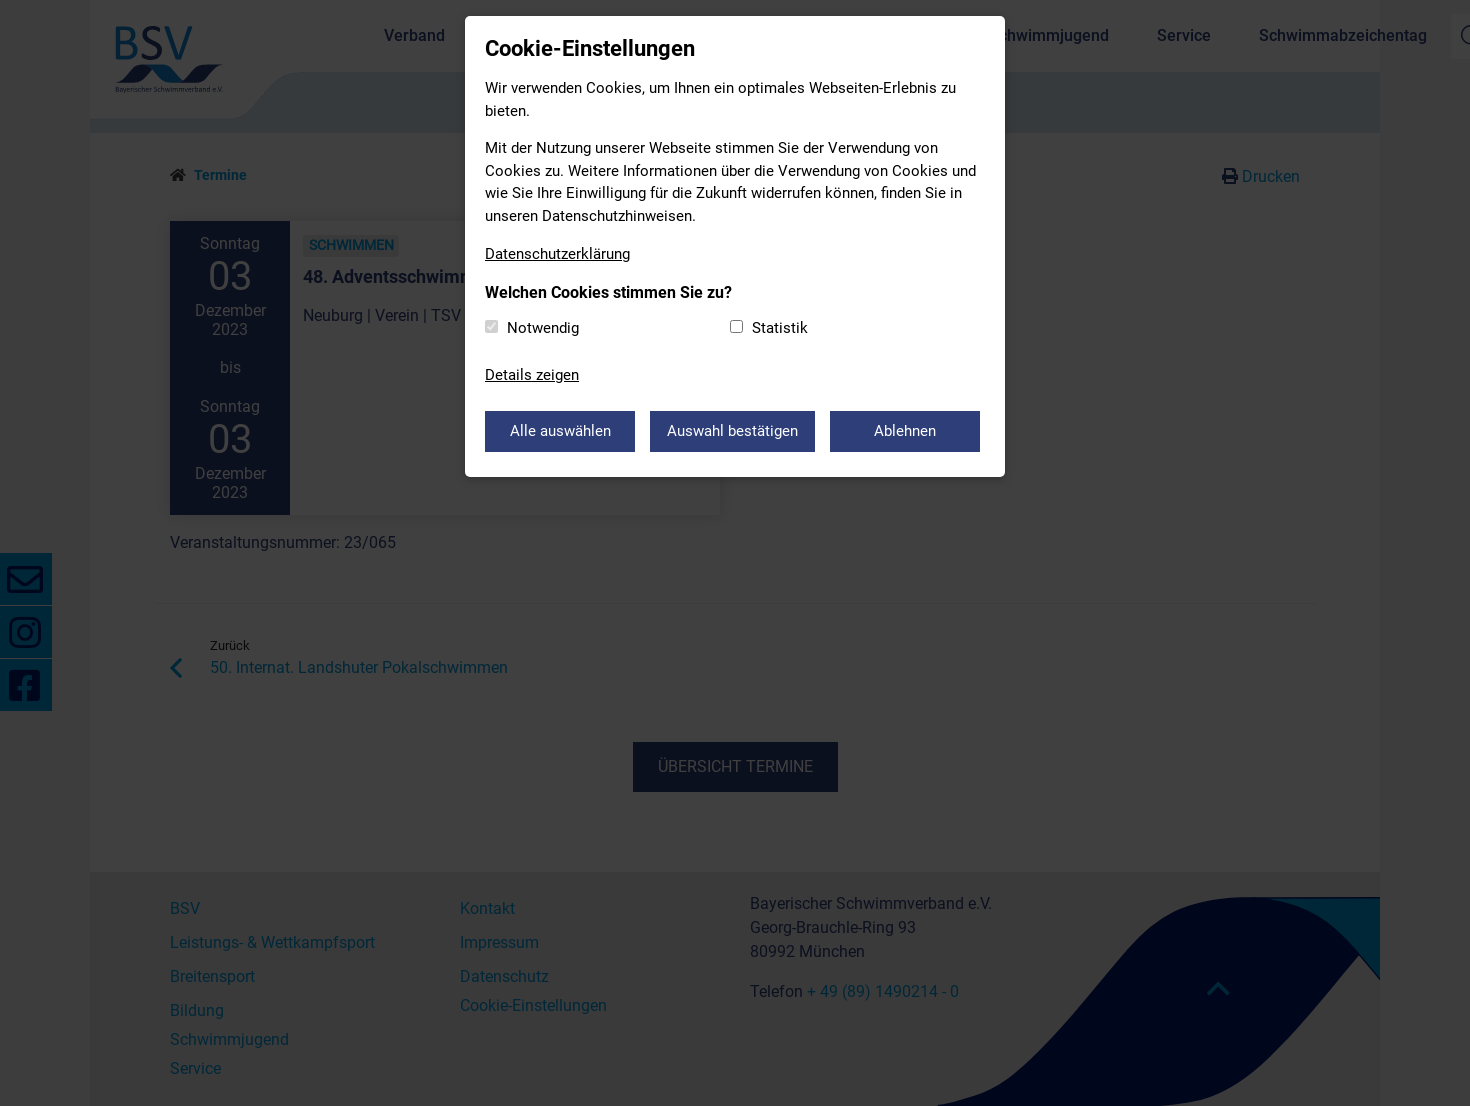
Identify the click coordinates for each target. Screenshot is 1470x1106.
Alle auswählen (560, 431)
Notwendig (543, 328)
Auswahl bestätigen (732, 431)
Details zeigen (532, 375)
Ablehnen (905, 431)
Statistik (780, 328)
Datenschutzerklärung (557, 254)
